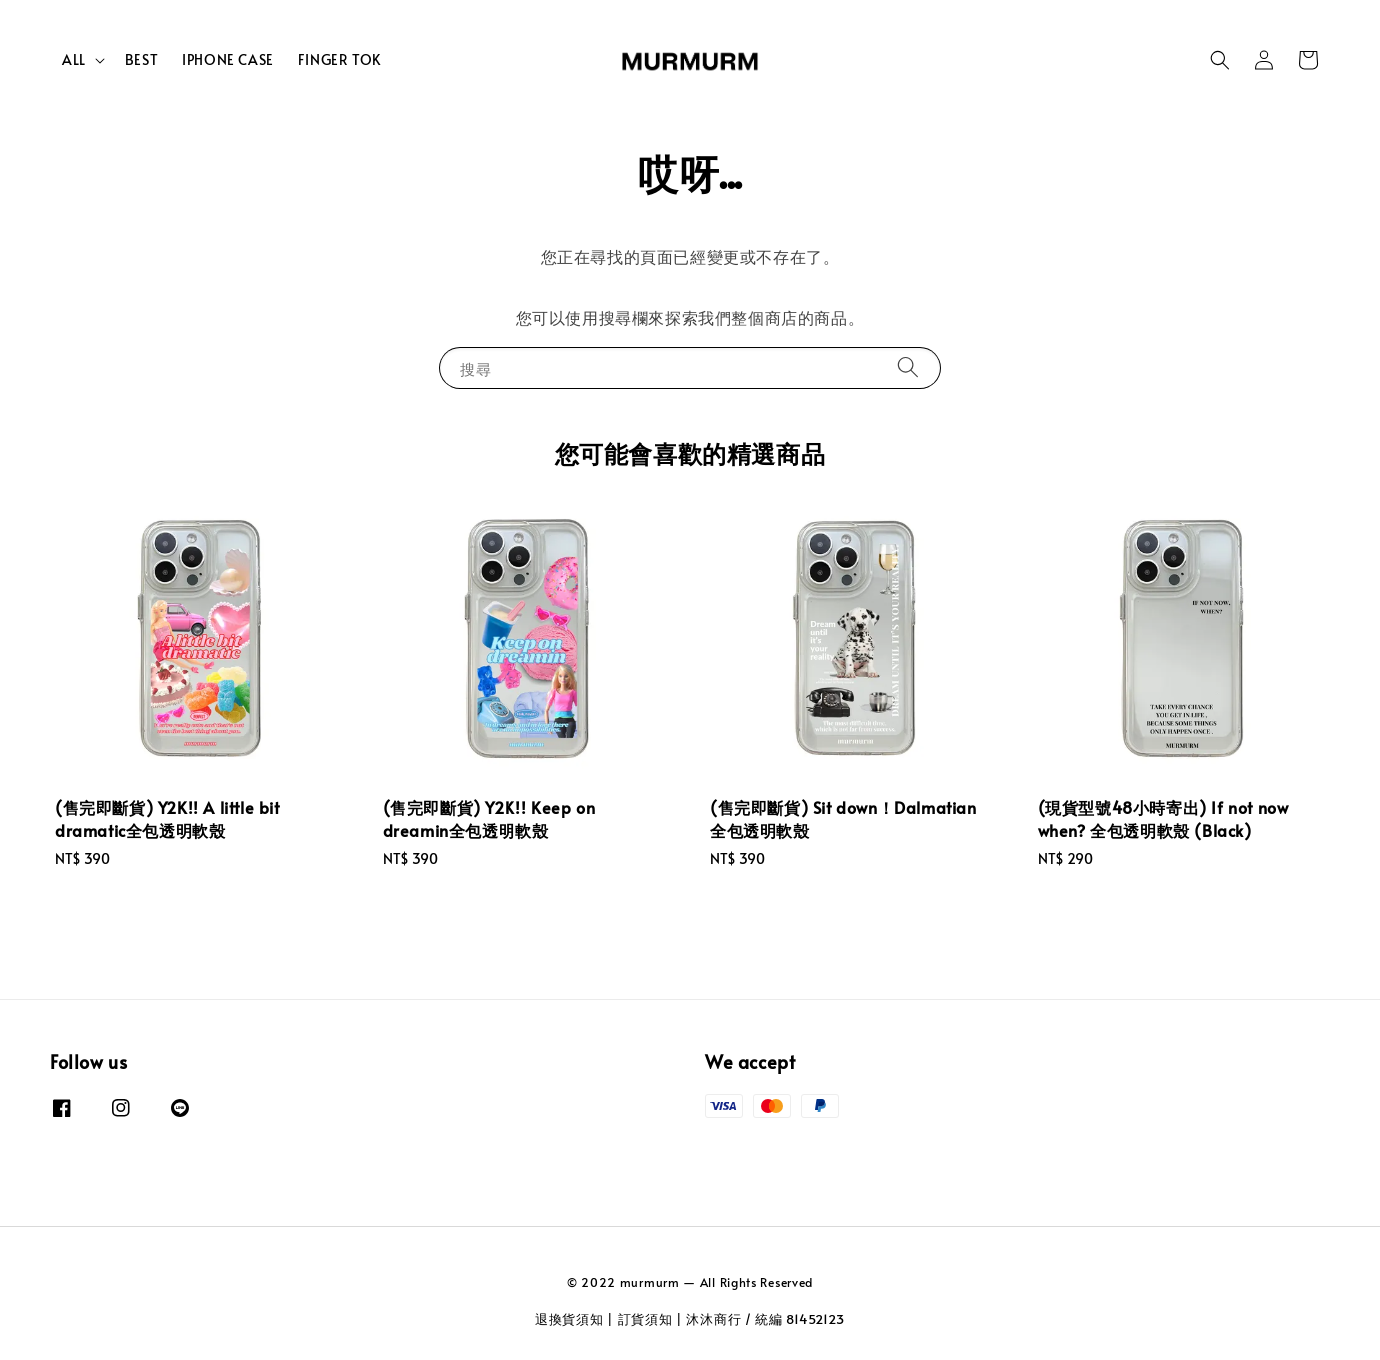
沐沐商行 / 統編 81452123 (765, 1319)
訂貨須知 (645, 1319)
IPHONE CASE (228, 59)
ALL (74, 60)
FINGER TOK (339, 59)
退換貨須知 (569, 1319)
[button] (1220, 60)
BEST (141, 59)
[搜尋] (908, 367)
